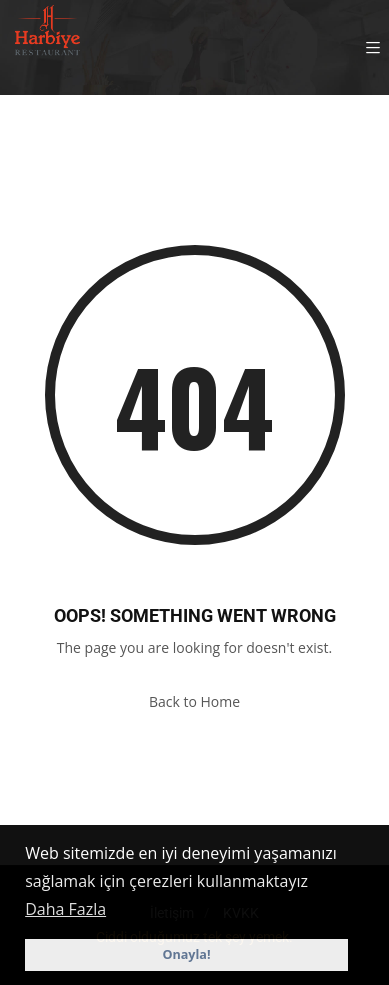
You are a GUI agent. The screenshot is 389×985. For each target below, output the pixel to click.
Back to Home (194, 701)
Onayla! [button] (186, 954)
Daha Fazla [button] (65, 909)
